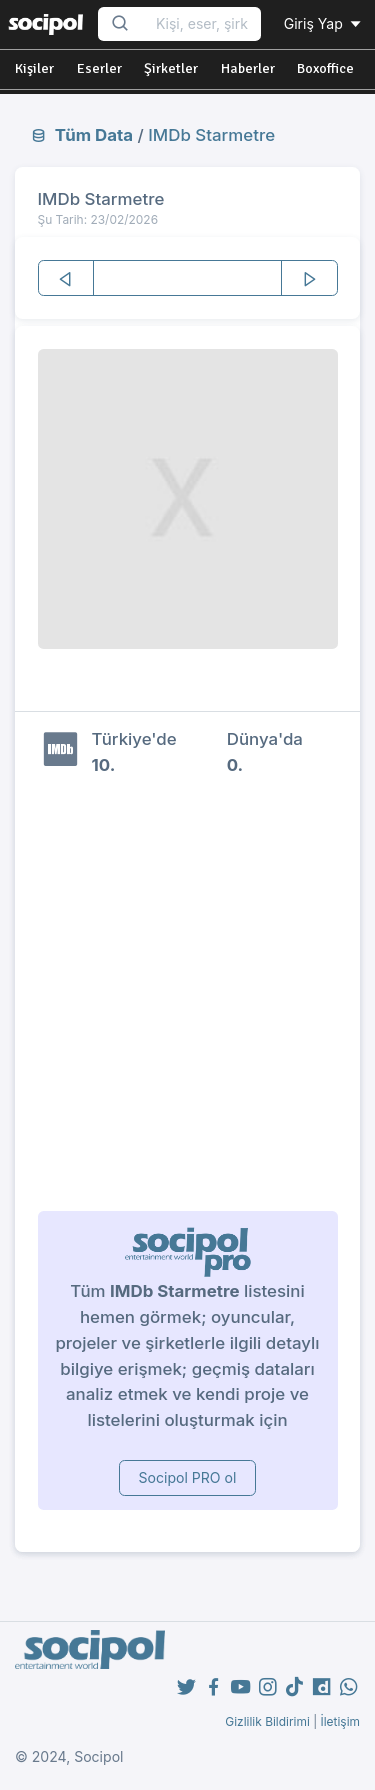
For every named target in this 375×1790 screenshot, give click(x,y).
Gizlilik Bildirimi (267, 1721)
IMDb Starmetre (211, 135)
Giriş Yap (324, 23)
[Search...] (202, 24)
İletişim (340, 1721)
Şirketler (171, 68)
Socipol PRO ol (188, 1477)
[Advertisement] (187, 993)
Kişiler (34, 68)
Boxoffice (325, 68)
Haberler (248, 68)
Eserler (99, 68)
